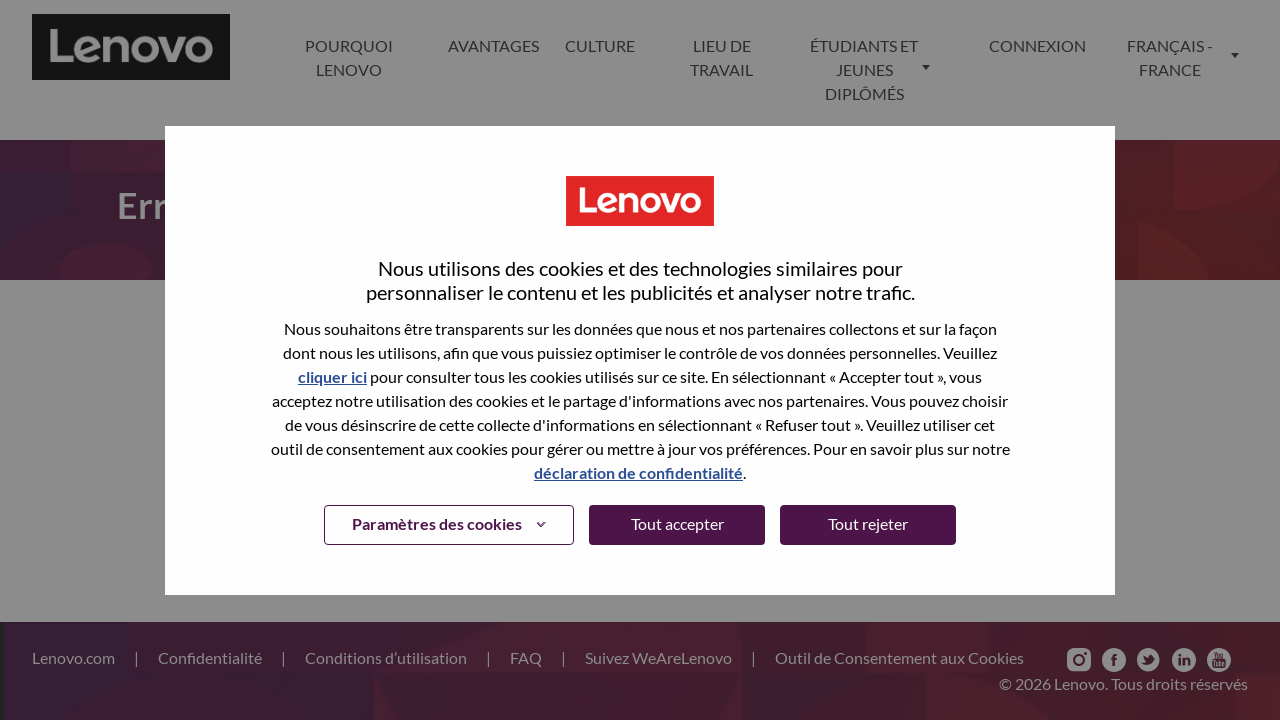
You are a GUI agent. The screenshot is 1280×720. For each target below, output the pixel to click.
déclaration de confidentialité (638, 472)
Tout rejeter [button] (868, 523)
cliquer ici (332, 376)
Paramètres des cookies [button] (437, 523)
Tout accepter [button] (677, 523)
